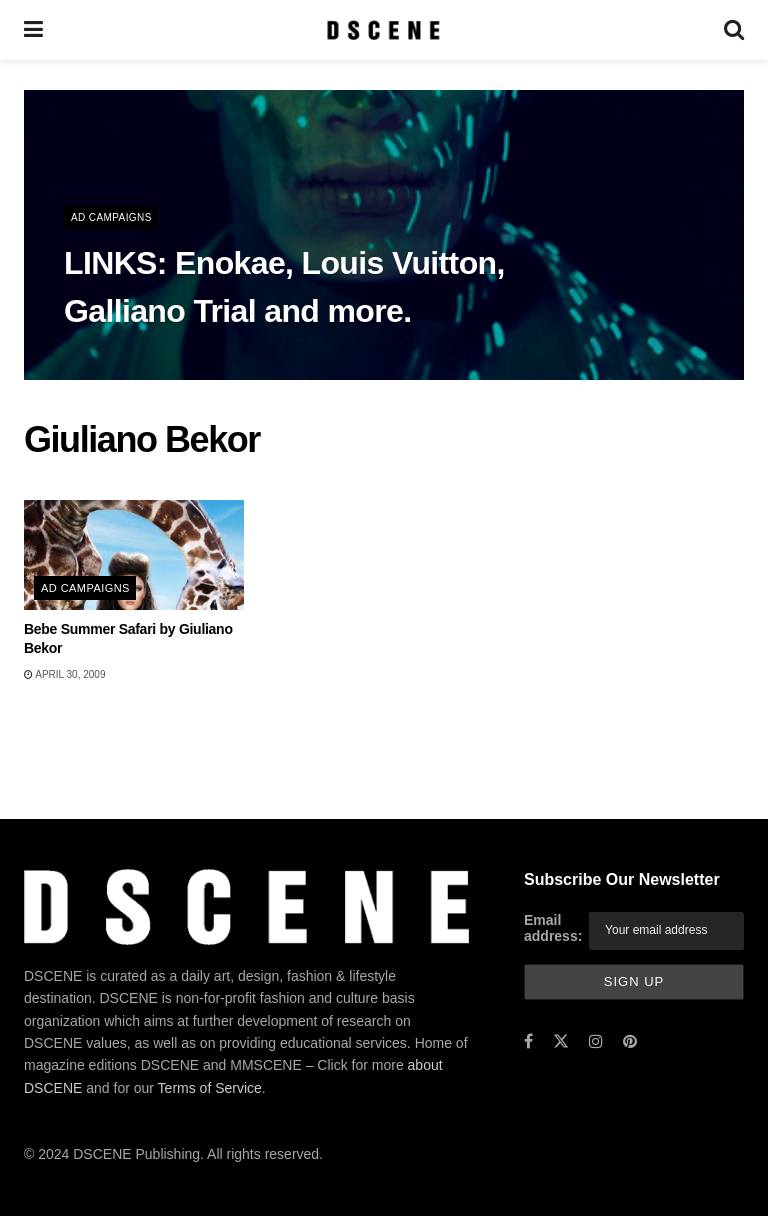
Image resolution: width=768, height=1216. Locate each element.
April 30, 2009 (64, 674)
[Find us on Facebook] (528, 1041)
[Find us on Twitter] (561, 1041)
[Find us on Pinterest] (630, 1041)
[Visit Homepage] (383, 30)
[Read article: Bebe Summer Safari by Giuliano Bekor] (134, 555)
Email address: (553, 928)
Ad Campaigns (111, 217)
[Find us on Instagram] (596, 1041)
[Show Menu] (33, 30)
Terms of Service (210, 1088)
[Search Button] (734, 30)
